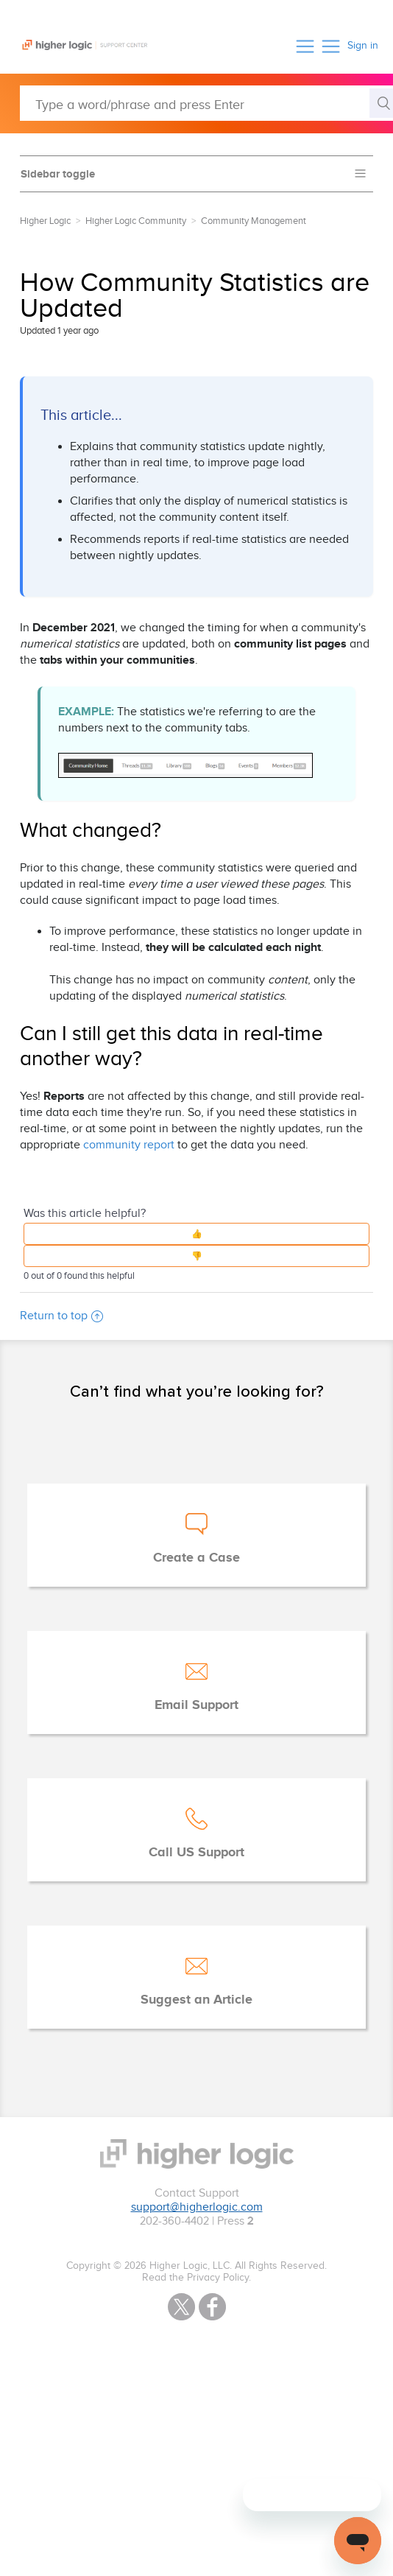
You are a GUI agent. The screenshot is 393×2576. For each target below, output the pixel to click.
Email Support (196, 1705)
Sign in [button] (362, 46)
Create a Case (196, 1558)
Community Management (253, 221)
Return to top (61, 1316)
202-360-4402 (174, 2221)
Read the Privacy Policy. (196, 2278)
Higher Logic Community (135, 221)
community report (128, 1145)
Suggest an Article (196, 2000)
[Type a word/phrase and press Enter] (206, 103)
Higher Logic (45, 221)
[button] (305, 46)
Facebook (212, 2306)
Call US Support (196, 1853)
